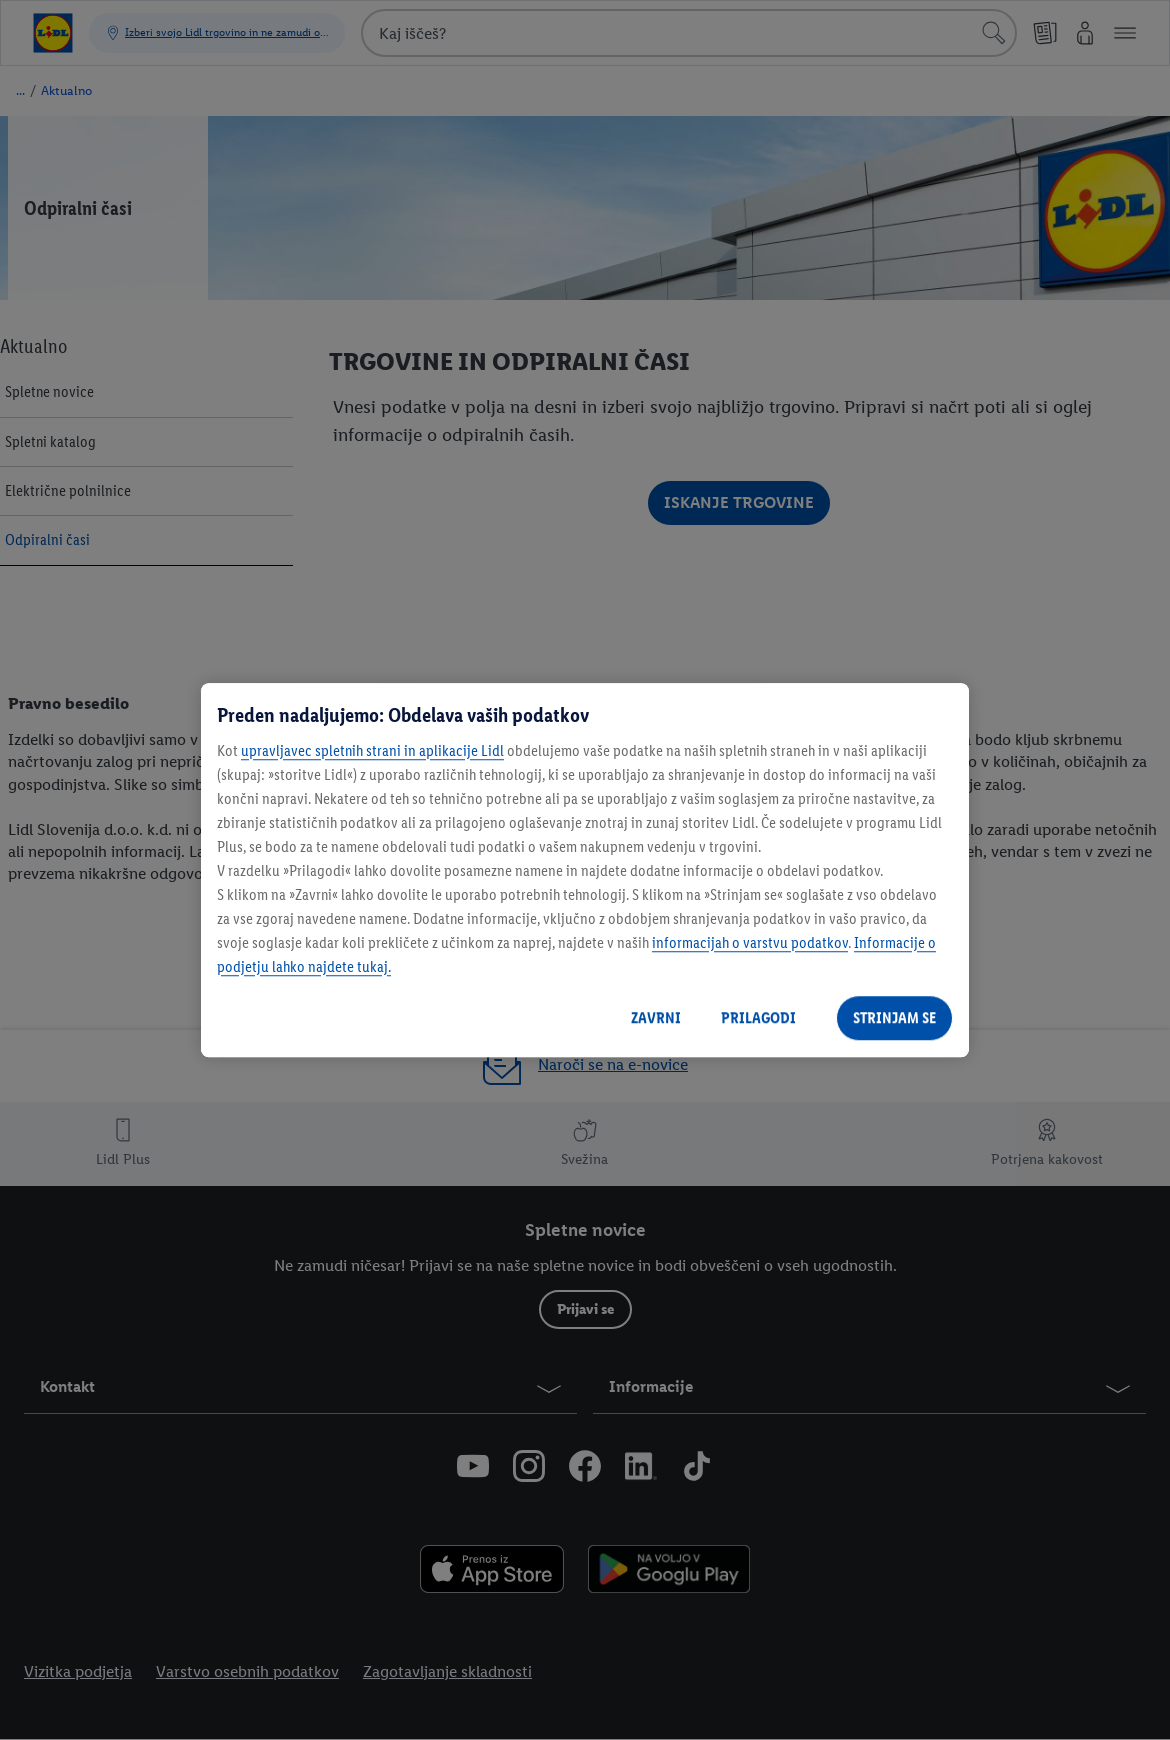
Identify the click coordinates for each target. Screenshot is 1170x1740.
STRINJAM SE (894, 1017)
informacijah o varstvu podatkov (750, 942)
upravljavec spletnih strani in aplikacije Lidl (372, 750)
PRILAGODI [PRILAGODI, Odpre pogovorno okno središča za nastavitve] (758, 1017)
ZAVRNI (656, 1017)
